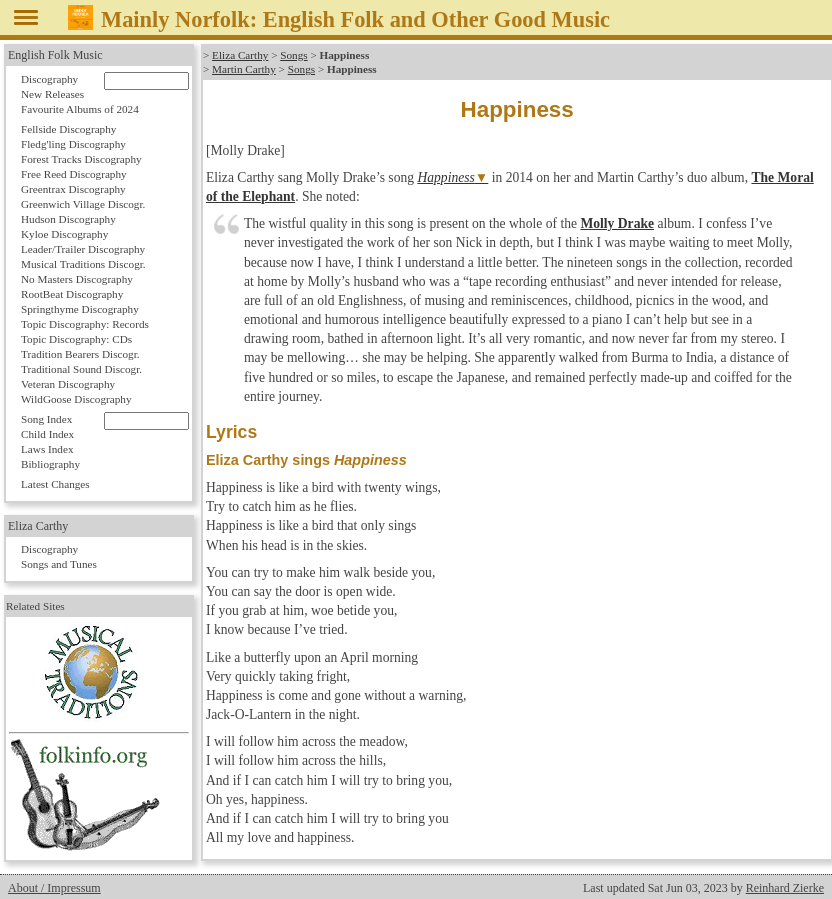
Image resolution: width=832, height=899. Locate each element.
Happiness (445, 177)
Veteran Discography (68, 384)
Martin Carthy (244, 69)
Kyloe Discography (64, 234)
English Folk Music (55, 55)
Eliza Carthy (240, 55)
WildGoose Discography (76, 399)
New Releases (52, 94)
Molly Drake (617, 223)
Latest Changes (55, 484)
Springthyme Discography (80, 309)
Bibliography (50, 464)
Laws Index (47, 449)
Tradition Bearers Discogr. (80, 354)
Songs (293, 55)
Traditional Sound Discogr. (81, 369)
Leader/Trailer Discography (83, 249)
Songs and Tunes (59, 564)
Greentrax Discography (73, 189)
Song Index (46, 419)
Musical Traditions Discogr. (83, 264)
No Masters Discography (77, 279)
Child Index (47, 434)
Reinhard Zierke (785, 888)
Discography (49, 79)
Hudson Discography (68, 219)
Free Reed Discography (74, 174)
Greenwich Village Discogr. (83, 204)
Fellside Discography (68, 129)
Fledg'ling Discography (73, 144)
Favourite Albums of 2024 (80, 109)
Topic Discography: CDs (76, 339)
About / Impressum (54, 888)
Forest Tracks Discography (81, 159)
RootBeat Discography (72, 294)
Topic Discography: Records (85, 324)
